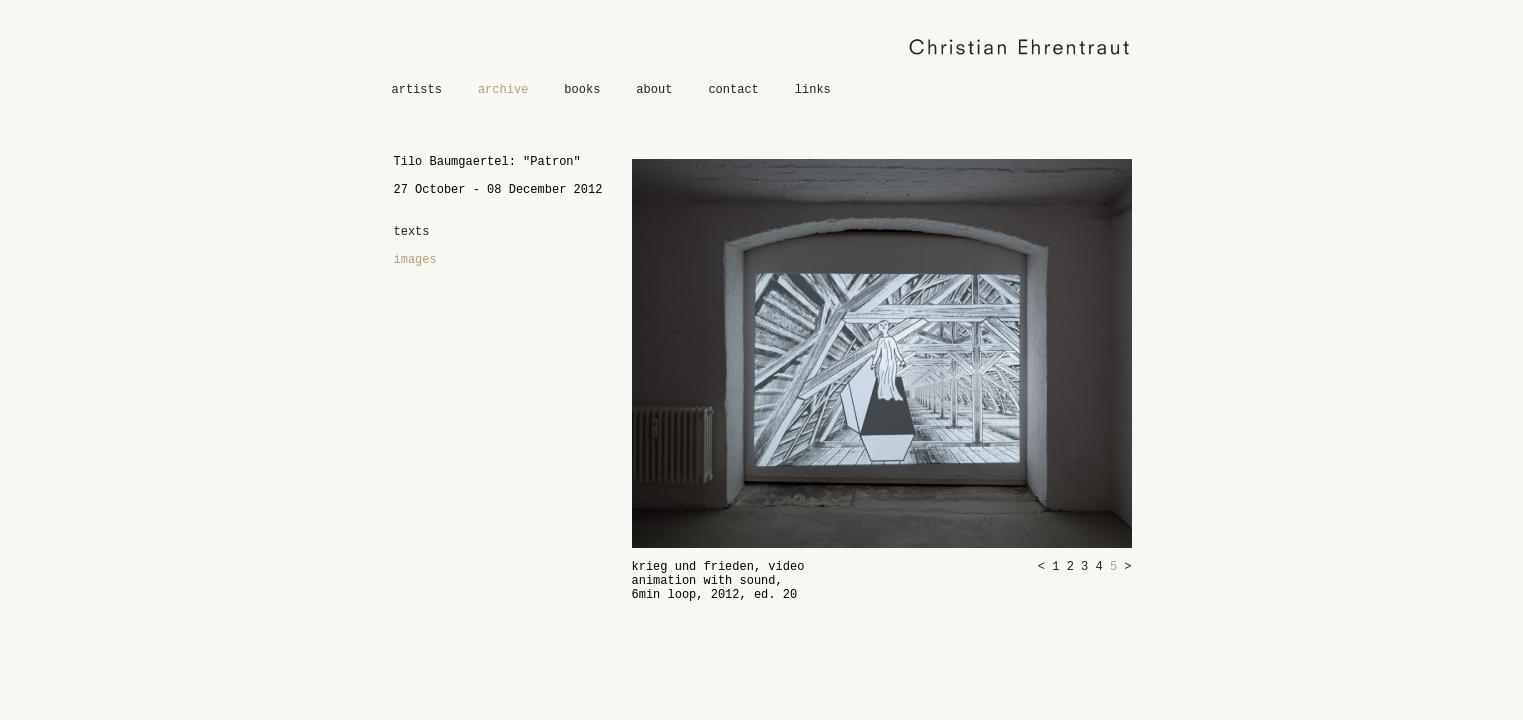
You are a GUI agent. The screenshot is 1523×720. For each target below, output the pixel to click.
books (582, 90)
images (415, 260)
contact (733, 90)
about (654, 90)
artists (417, 90)
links (813, 90)
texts (412, 232)
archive (503, 90)
